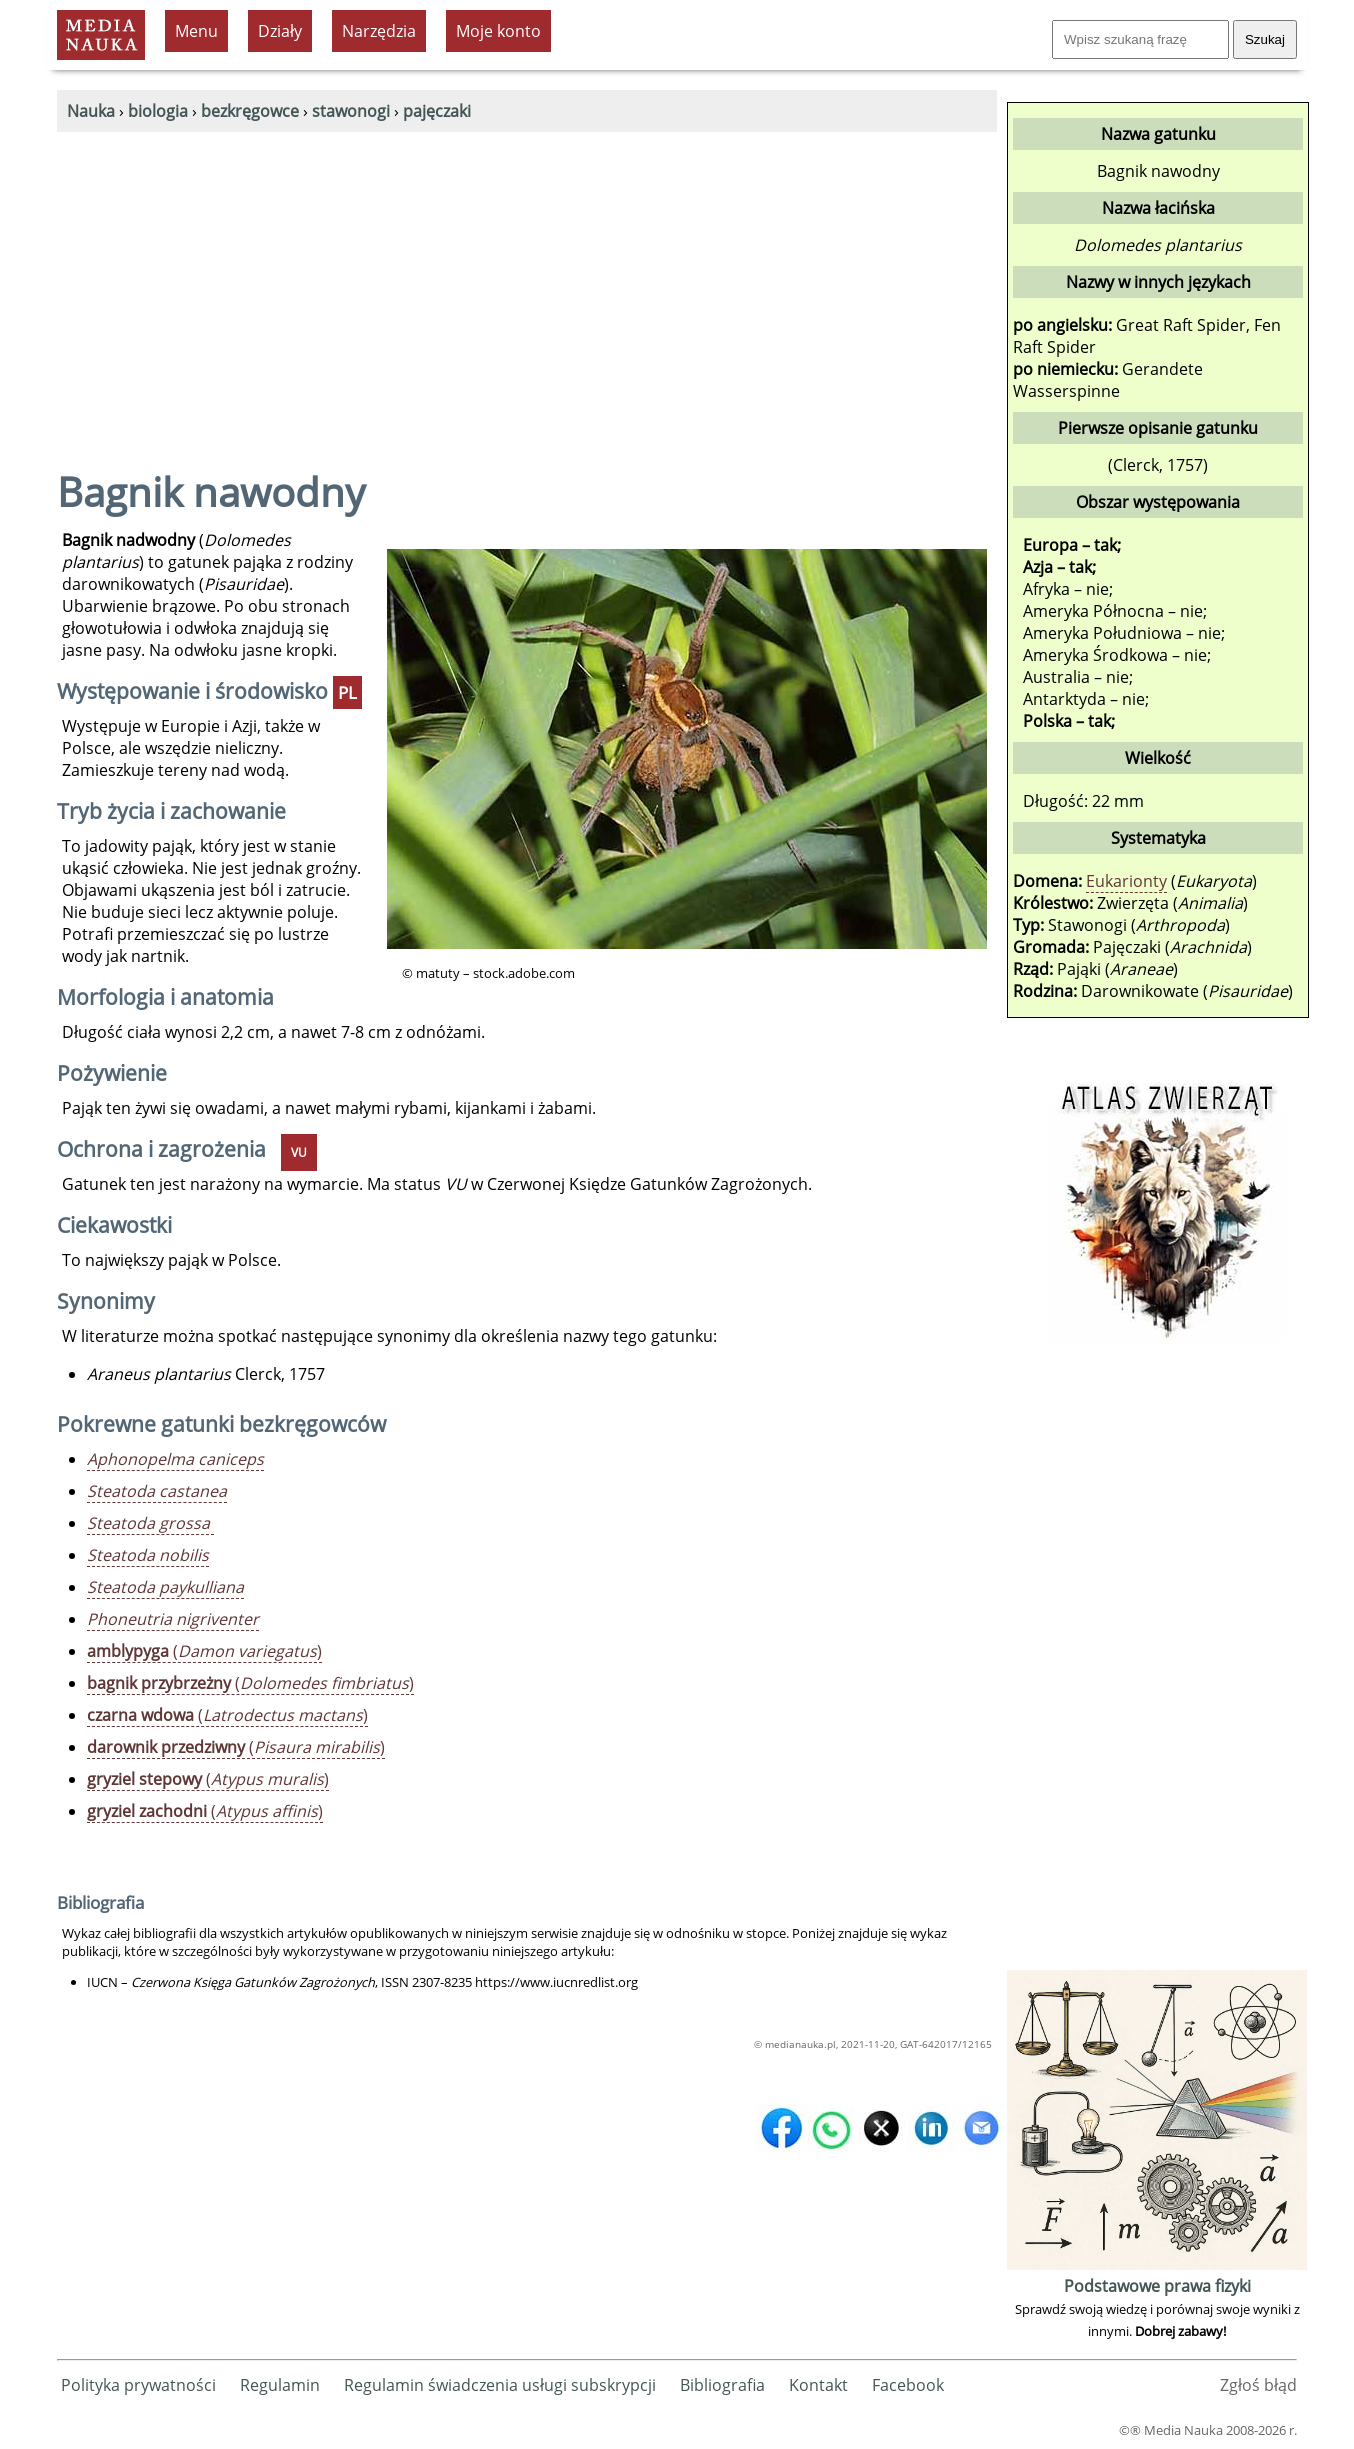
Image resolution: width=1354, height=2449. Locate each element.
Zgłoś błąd (1258, 2385)
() (204, 1651)
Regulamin (280, 2385)
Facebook (908, 2385)
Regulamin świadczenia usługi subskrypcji (500, 2385)
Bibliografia (722, 2385)
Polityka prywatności (138, 2385)
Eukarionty (1126, 881)
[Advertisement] (527, 282)
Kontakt (818, 2385)
